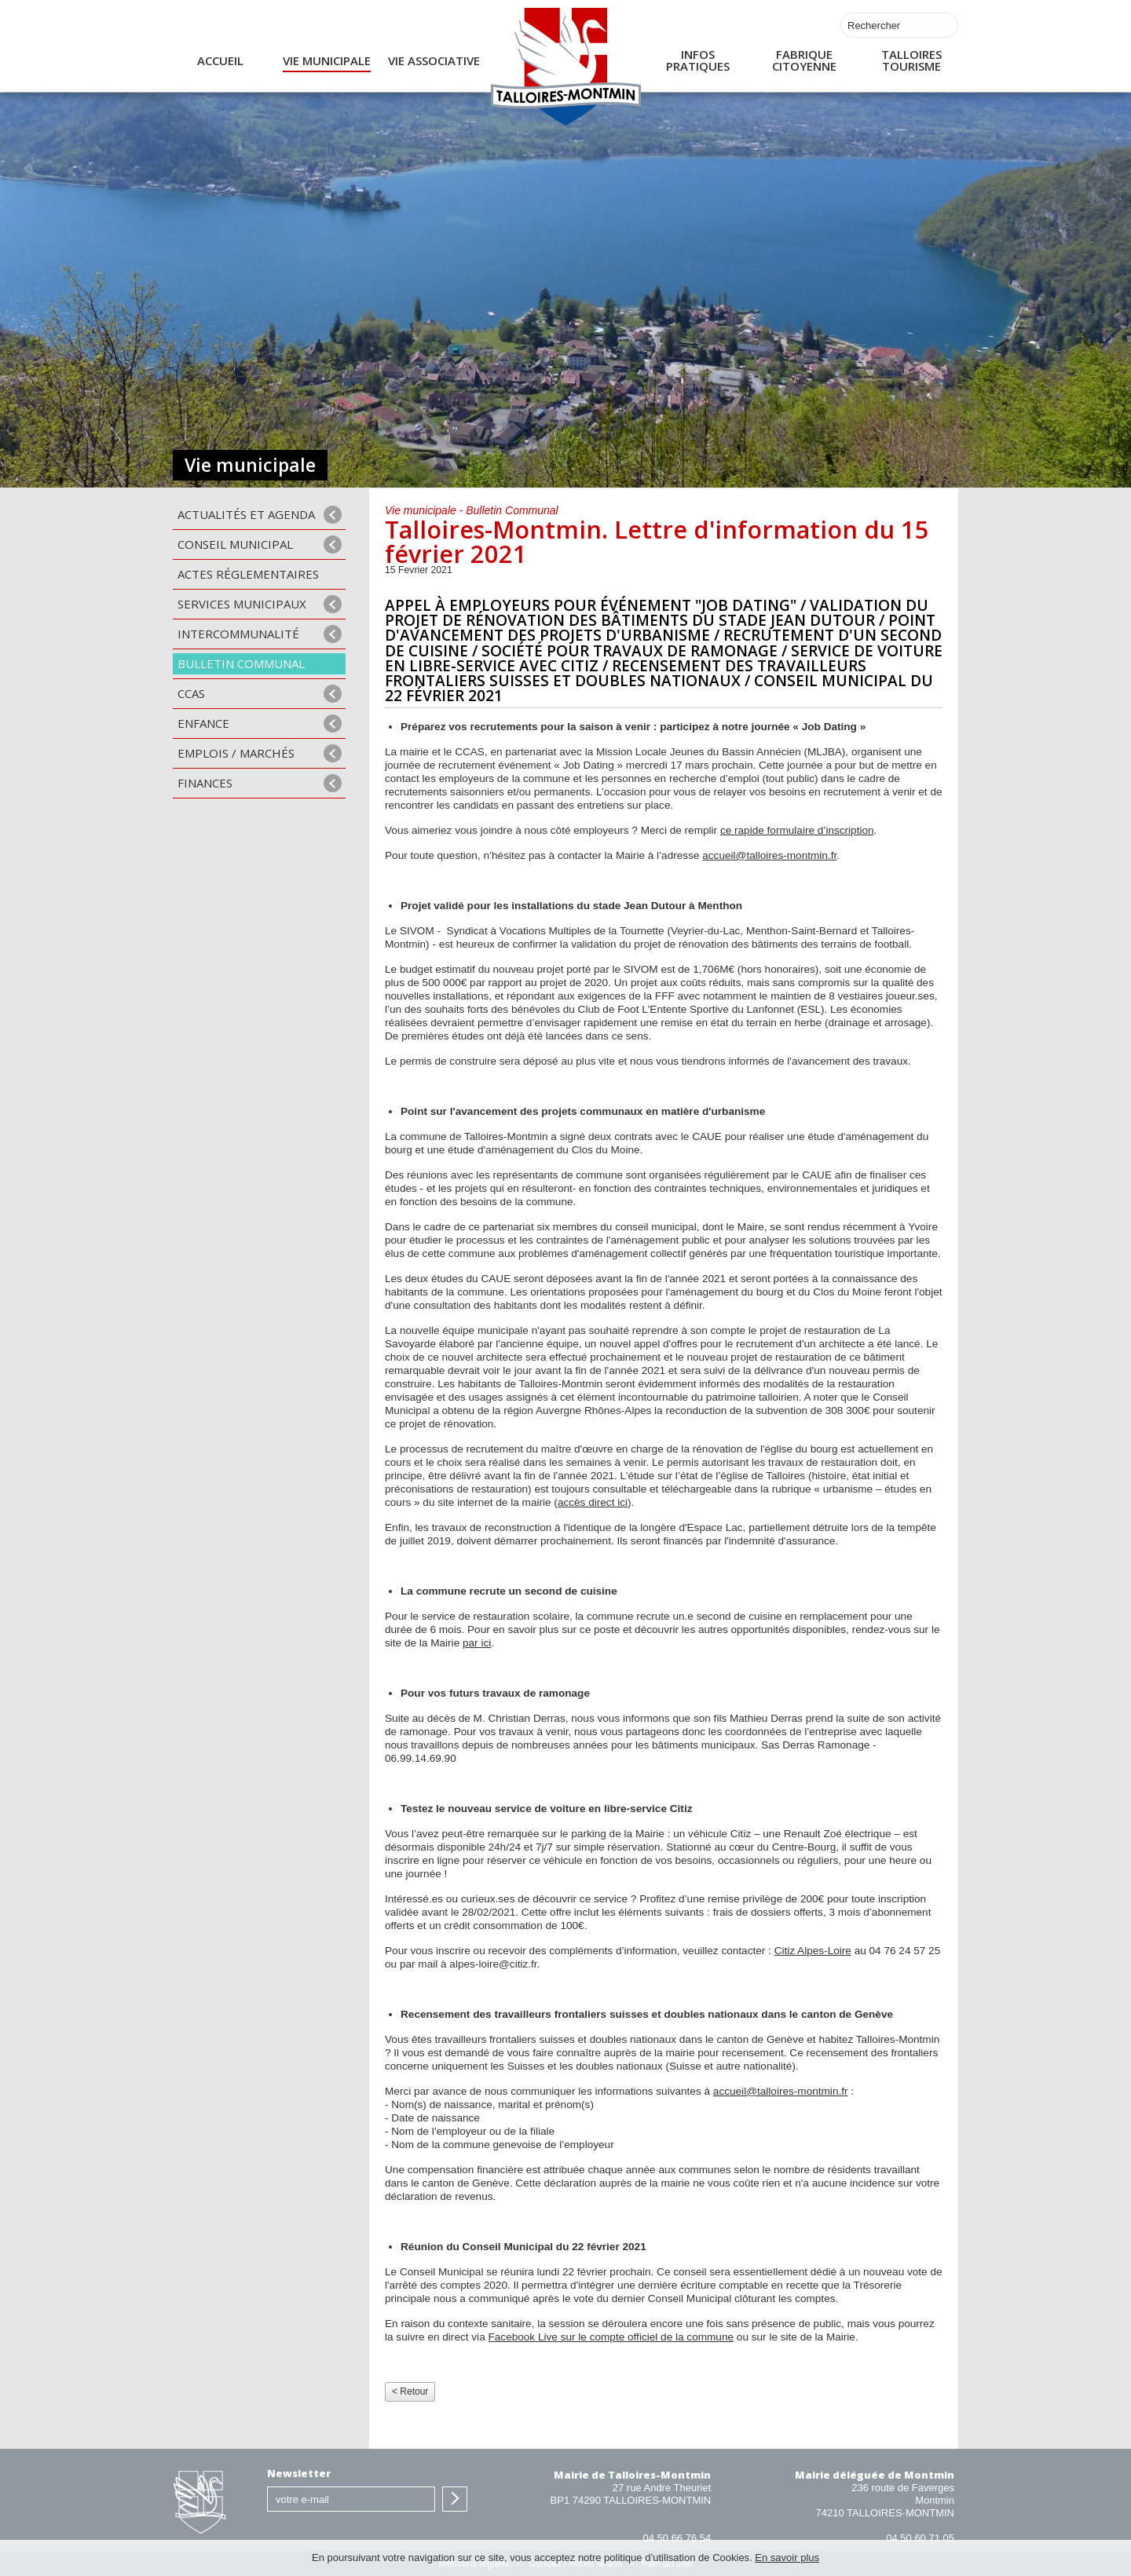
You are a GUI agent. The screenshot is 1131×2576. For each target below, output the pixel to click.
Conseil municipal (235, 544)
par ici (477, 1643)
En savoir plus (787, 2557)
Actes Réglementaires (248, 574)
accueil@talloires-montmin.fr (769, 855)
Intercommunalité (238, 633)
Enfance (203, 723)
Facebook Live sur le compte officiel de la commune (611, 2337)
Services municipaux (242, 604)
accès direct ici (593, 1502)
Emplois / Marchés (236, 753)
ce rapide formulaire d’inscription (797, 830)
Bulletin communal (241, 663)
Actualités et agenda (246, 514)
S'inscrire (454, 2499)
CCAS (191, 693)
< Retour (410, 2391)
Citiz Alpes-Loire (812, 1951)
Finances (205, 783)
